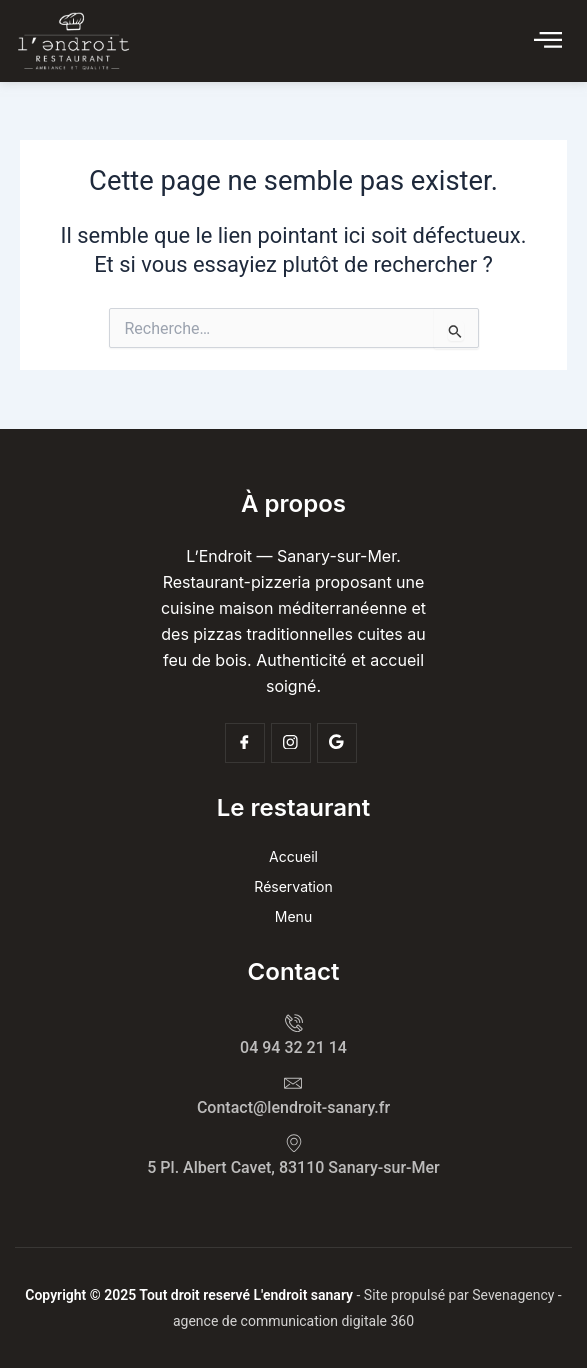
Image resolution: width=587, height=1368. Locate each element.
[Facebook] (245, 743)
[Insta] (291, 743)
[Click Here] (548, 41)
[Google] (337, 743)
